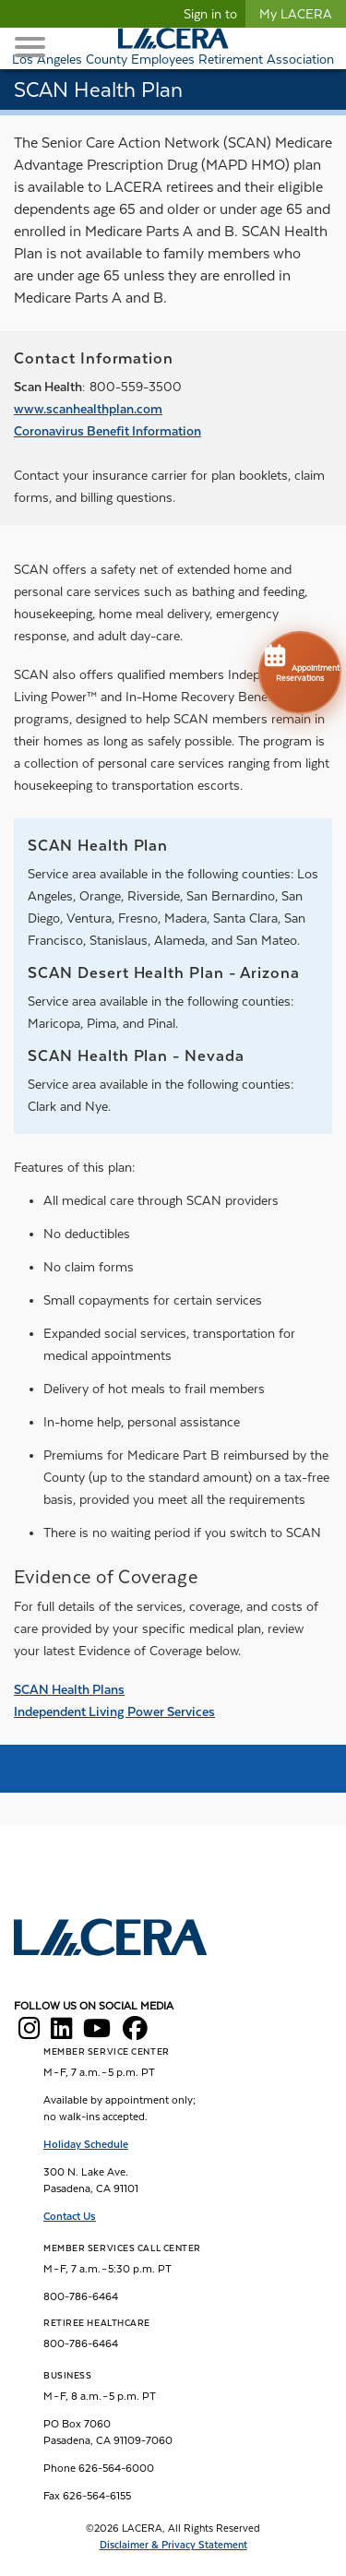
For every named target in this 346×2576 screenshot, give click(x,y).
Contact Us (69, 2216)
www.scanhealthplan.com (88, 408)
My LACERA (295, 13)
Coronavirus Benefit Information (107, 430)
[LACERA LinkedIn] (61, 2033)
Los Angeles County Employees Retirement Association (173, 59)
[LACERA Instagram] (29, 2033)
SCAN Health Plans (69, 1689)
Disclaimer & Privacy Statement (173, 2545)
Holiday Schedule (85, 2144)
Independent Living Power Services (114, 1711)
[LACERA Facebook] (135, 2033)
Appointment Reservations (300, 662)
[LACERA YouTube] (97, 2033)
